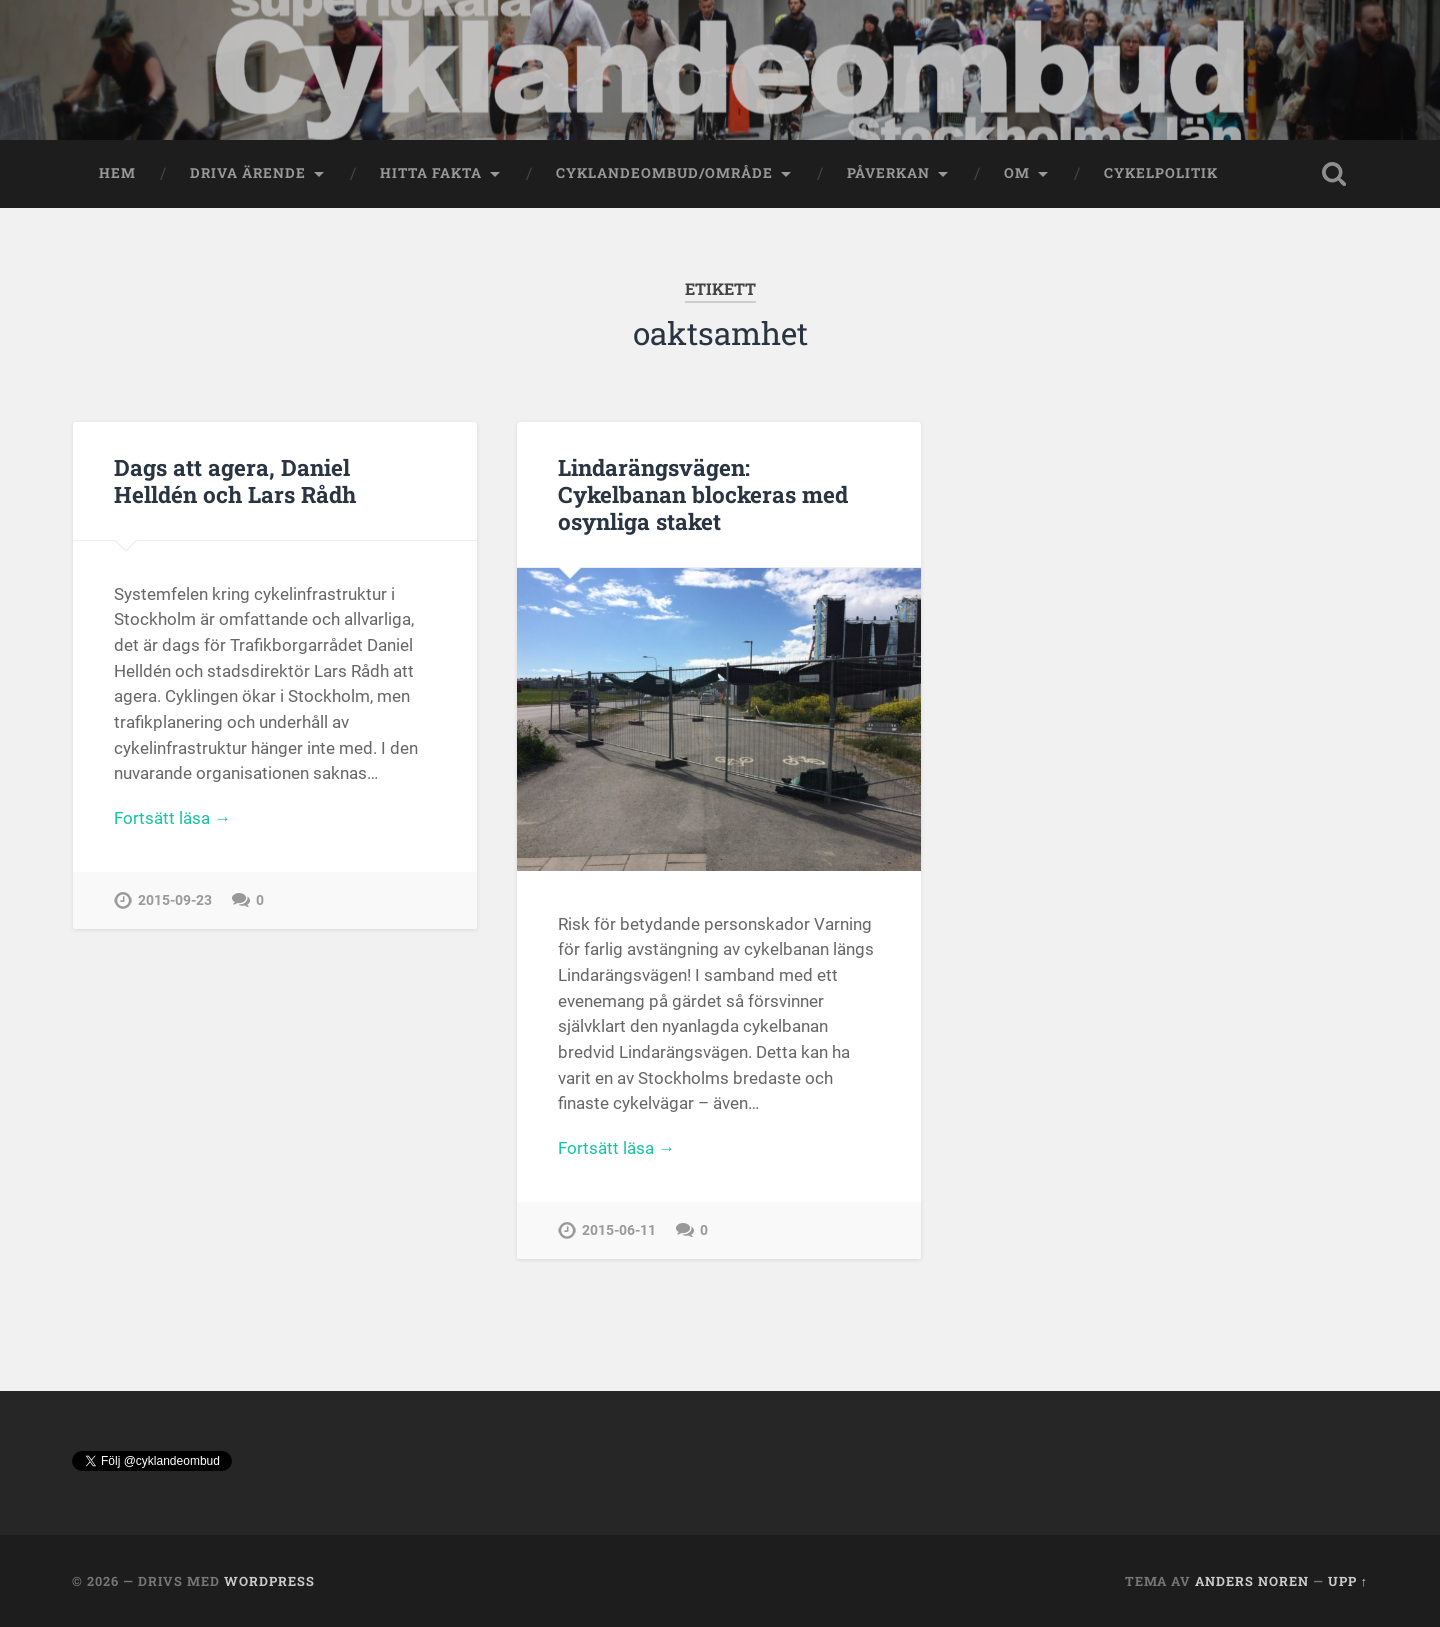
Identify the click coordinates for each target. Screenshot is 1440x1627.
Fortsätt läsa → (172, 818)
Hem (117, 173)
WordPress (269, 1581)
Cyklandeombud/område (664, 173)
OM (1017, 173)
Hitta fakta (431, 173)
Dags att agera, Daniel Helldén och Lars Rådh (235, 480)
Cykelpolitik (1161, 173)
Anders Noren (1252, 1581)
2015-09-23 (175, 900)
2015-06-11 (619, 1230)
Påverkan (888, 173)
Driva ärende (248, 173)
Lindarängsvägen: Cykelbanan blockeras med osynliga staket (703, 494)
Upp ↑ (1348, 1581)
